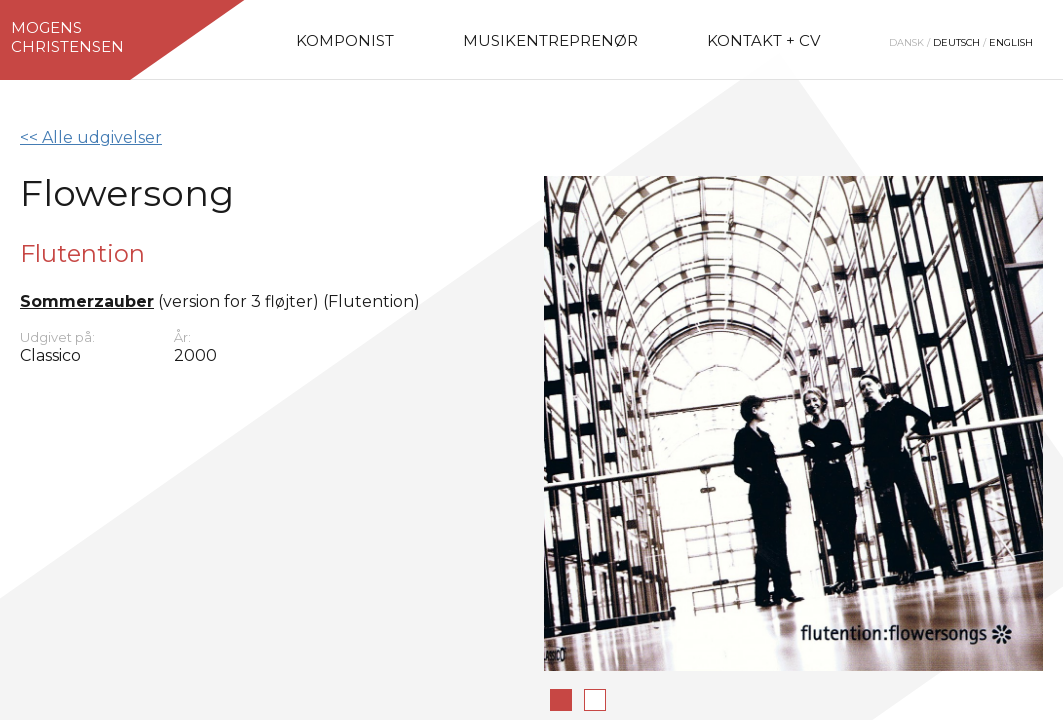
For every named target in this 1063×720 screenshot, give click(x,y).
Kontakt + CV (763, 40)
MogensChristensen (67, 37)
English (1011, 42)
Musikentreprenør (550, 40)
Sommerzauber (87, 301)
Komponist (345, 40)
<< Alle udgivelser (91, 137)
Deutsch (956, 42)
